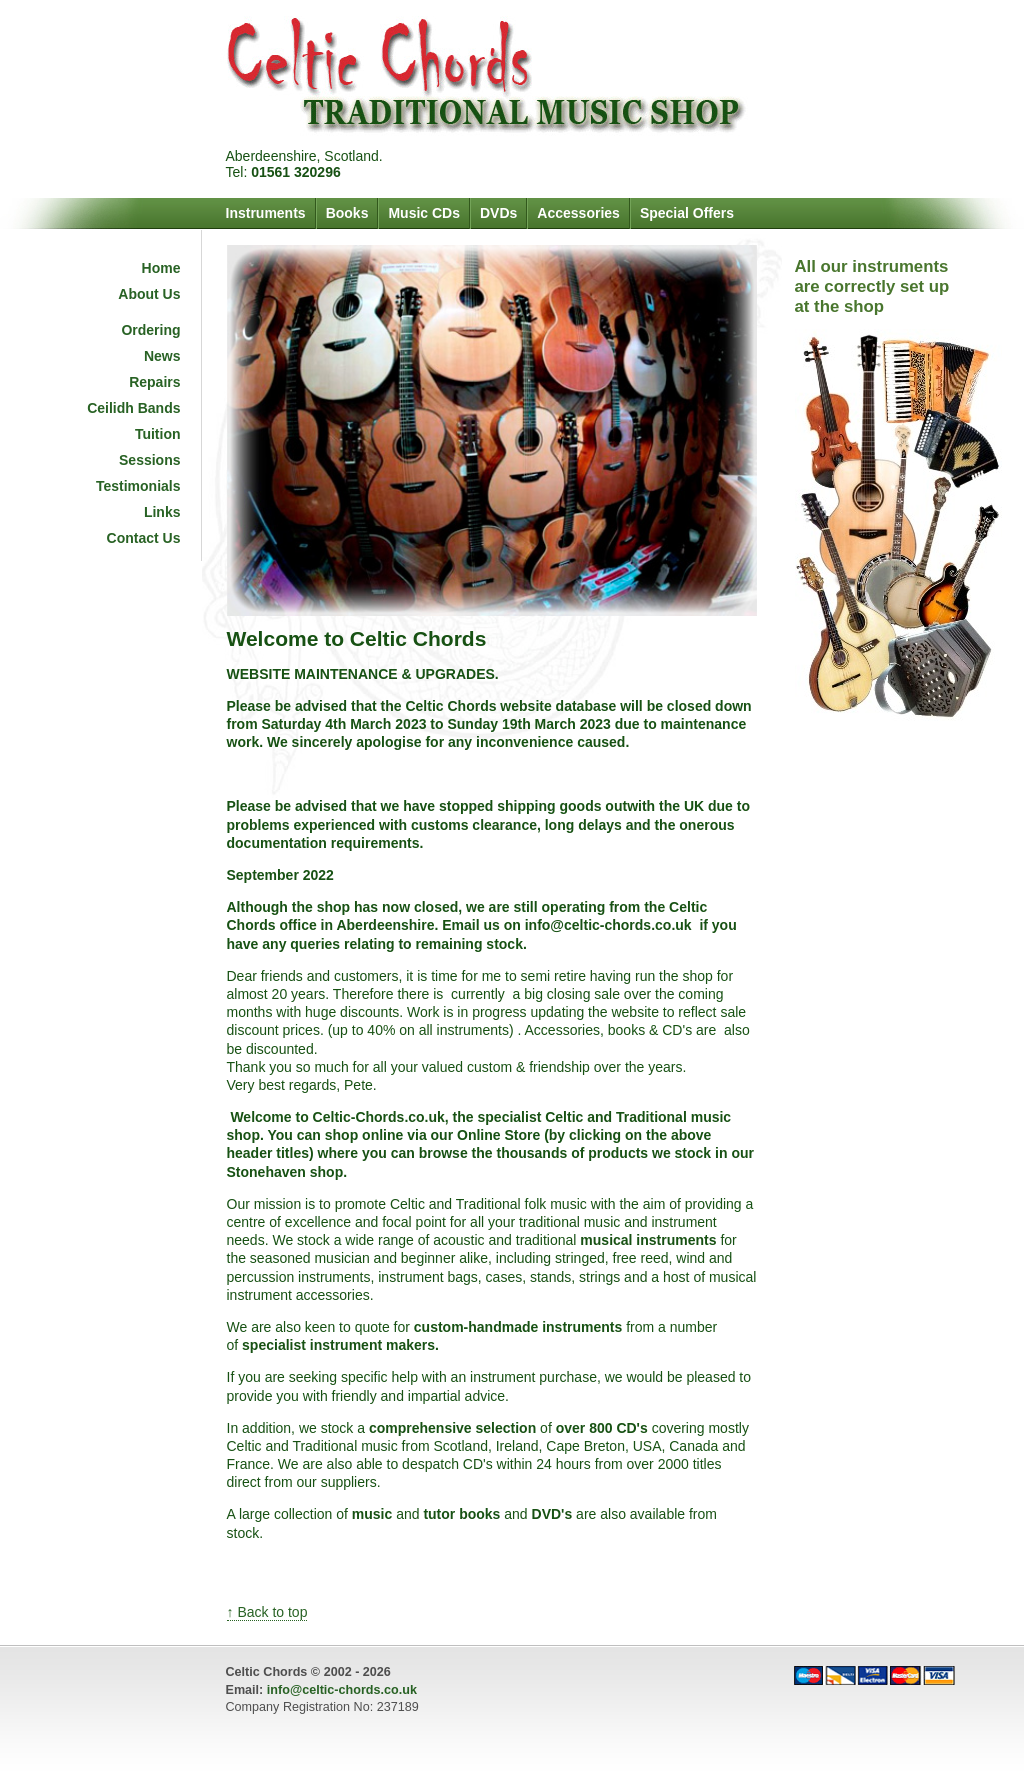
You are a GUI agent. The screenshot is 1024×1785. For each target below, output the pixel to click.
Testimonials (138, 486)
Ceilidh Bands (133, 408)
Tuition (158, 434)
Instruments (266, 213)
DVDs (498, 213)
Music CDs (424, 213)
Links (162, 512)
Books (347, 213)
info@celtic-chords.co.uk (342, 1690)
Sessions (149, 460)
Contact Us (144, 538)
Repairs (154, 382)
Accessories (578, 213)
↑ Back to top (267, 1612)
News (162, 356)
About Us (149, 294)
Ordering (150, 330)
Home (161, 268)
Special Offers (687, 213)
